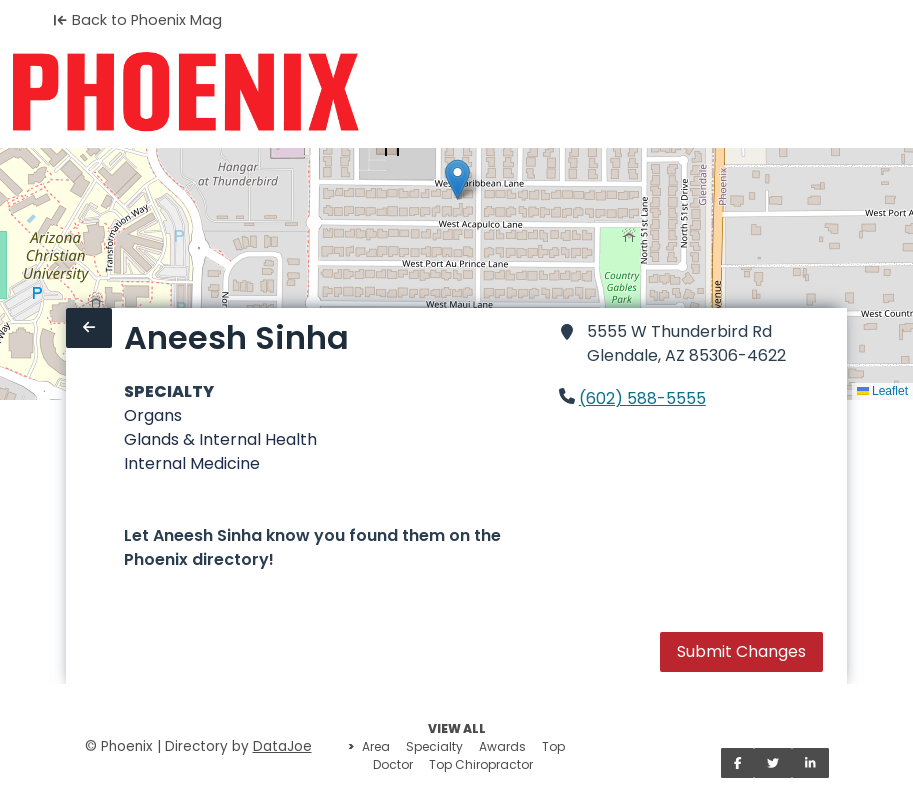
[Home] (185, 92)
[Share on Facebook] (738, 763)
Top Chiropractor (481, 764)
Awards (502, 746)
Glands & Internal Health (220, 439)
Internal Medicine (192, 463)
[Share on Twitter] (773, 763)
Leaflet (882, 391)
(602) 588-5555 (642, 398)
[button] (457, 179)
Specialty (434, 746)
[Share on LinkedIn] (810, 763)
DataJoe (282, 746)
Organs (153, 415)
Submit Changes (741, 651)
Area (376, 746)
